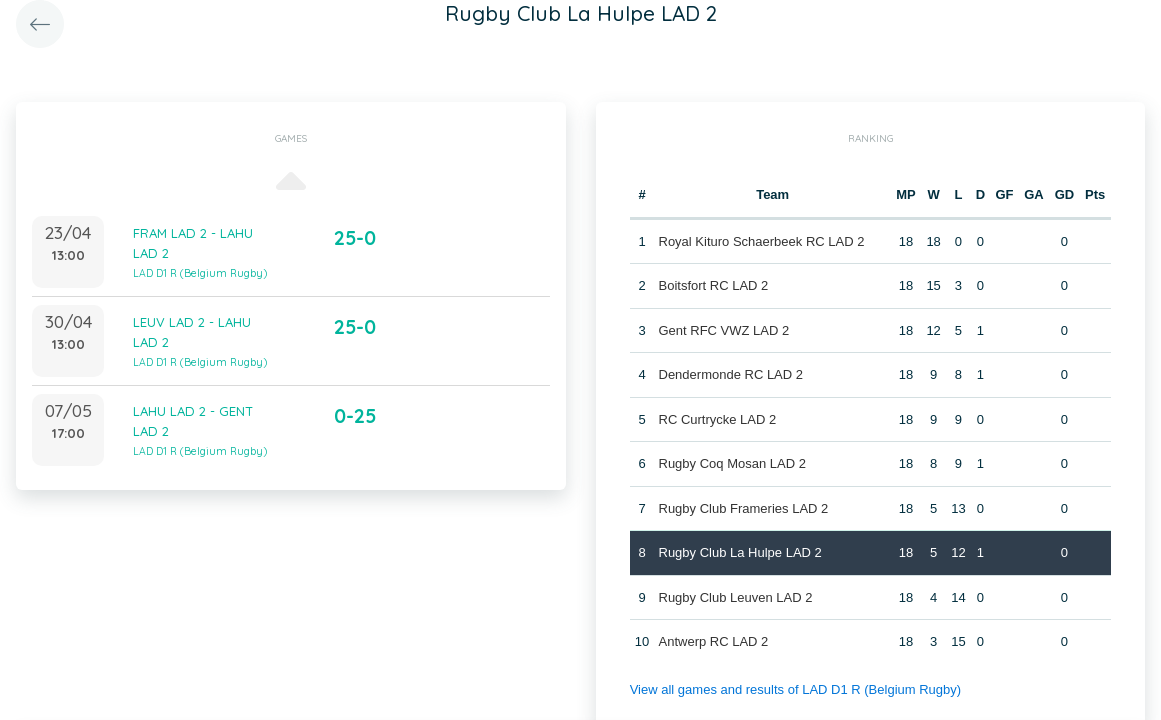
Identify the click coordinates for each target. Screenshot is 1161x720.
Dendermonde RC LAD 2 (731, 374)
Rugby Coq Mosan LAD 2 (732, 463)
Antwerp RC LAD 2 (714, 641)
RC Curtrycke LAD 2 (718, 419)
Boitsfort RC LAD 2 (714, 285)
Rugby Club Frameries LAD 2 (744, 508)
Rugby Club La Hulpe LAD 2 (740, 552)
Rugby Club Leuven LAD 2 (736, 597)
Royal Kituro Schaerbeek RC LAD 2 (762, 241)
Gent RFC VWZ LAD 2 (724, 330)
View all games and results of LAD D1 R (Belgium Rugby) (795, 689)
